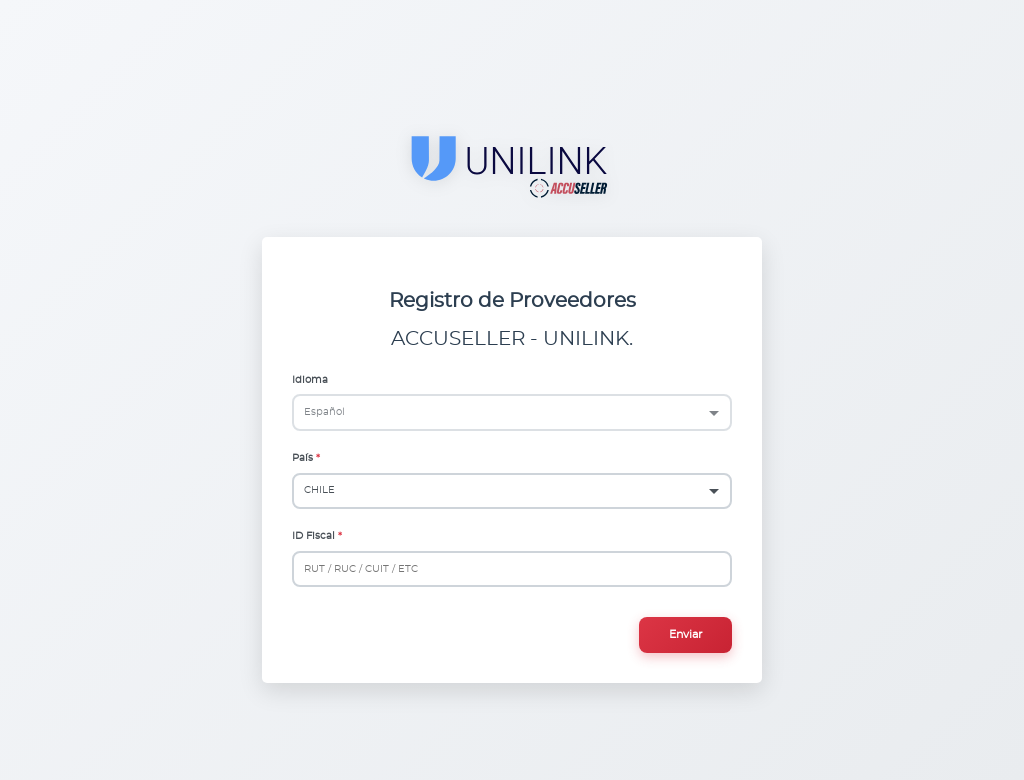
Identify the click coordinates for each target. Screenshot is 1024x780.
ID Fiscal (313, 536)
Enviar (685, 634)
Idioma (310, 380)
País (302, 458)
